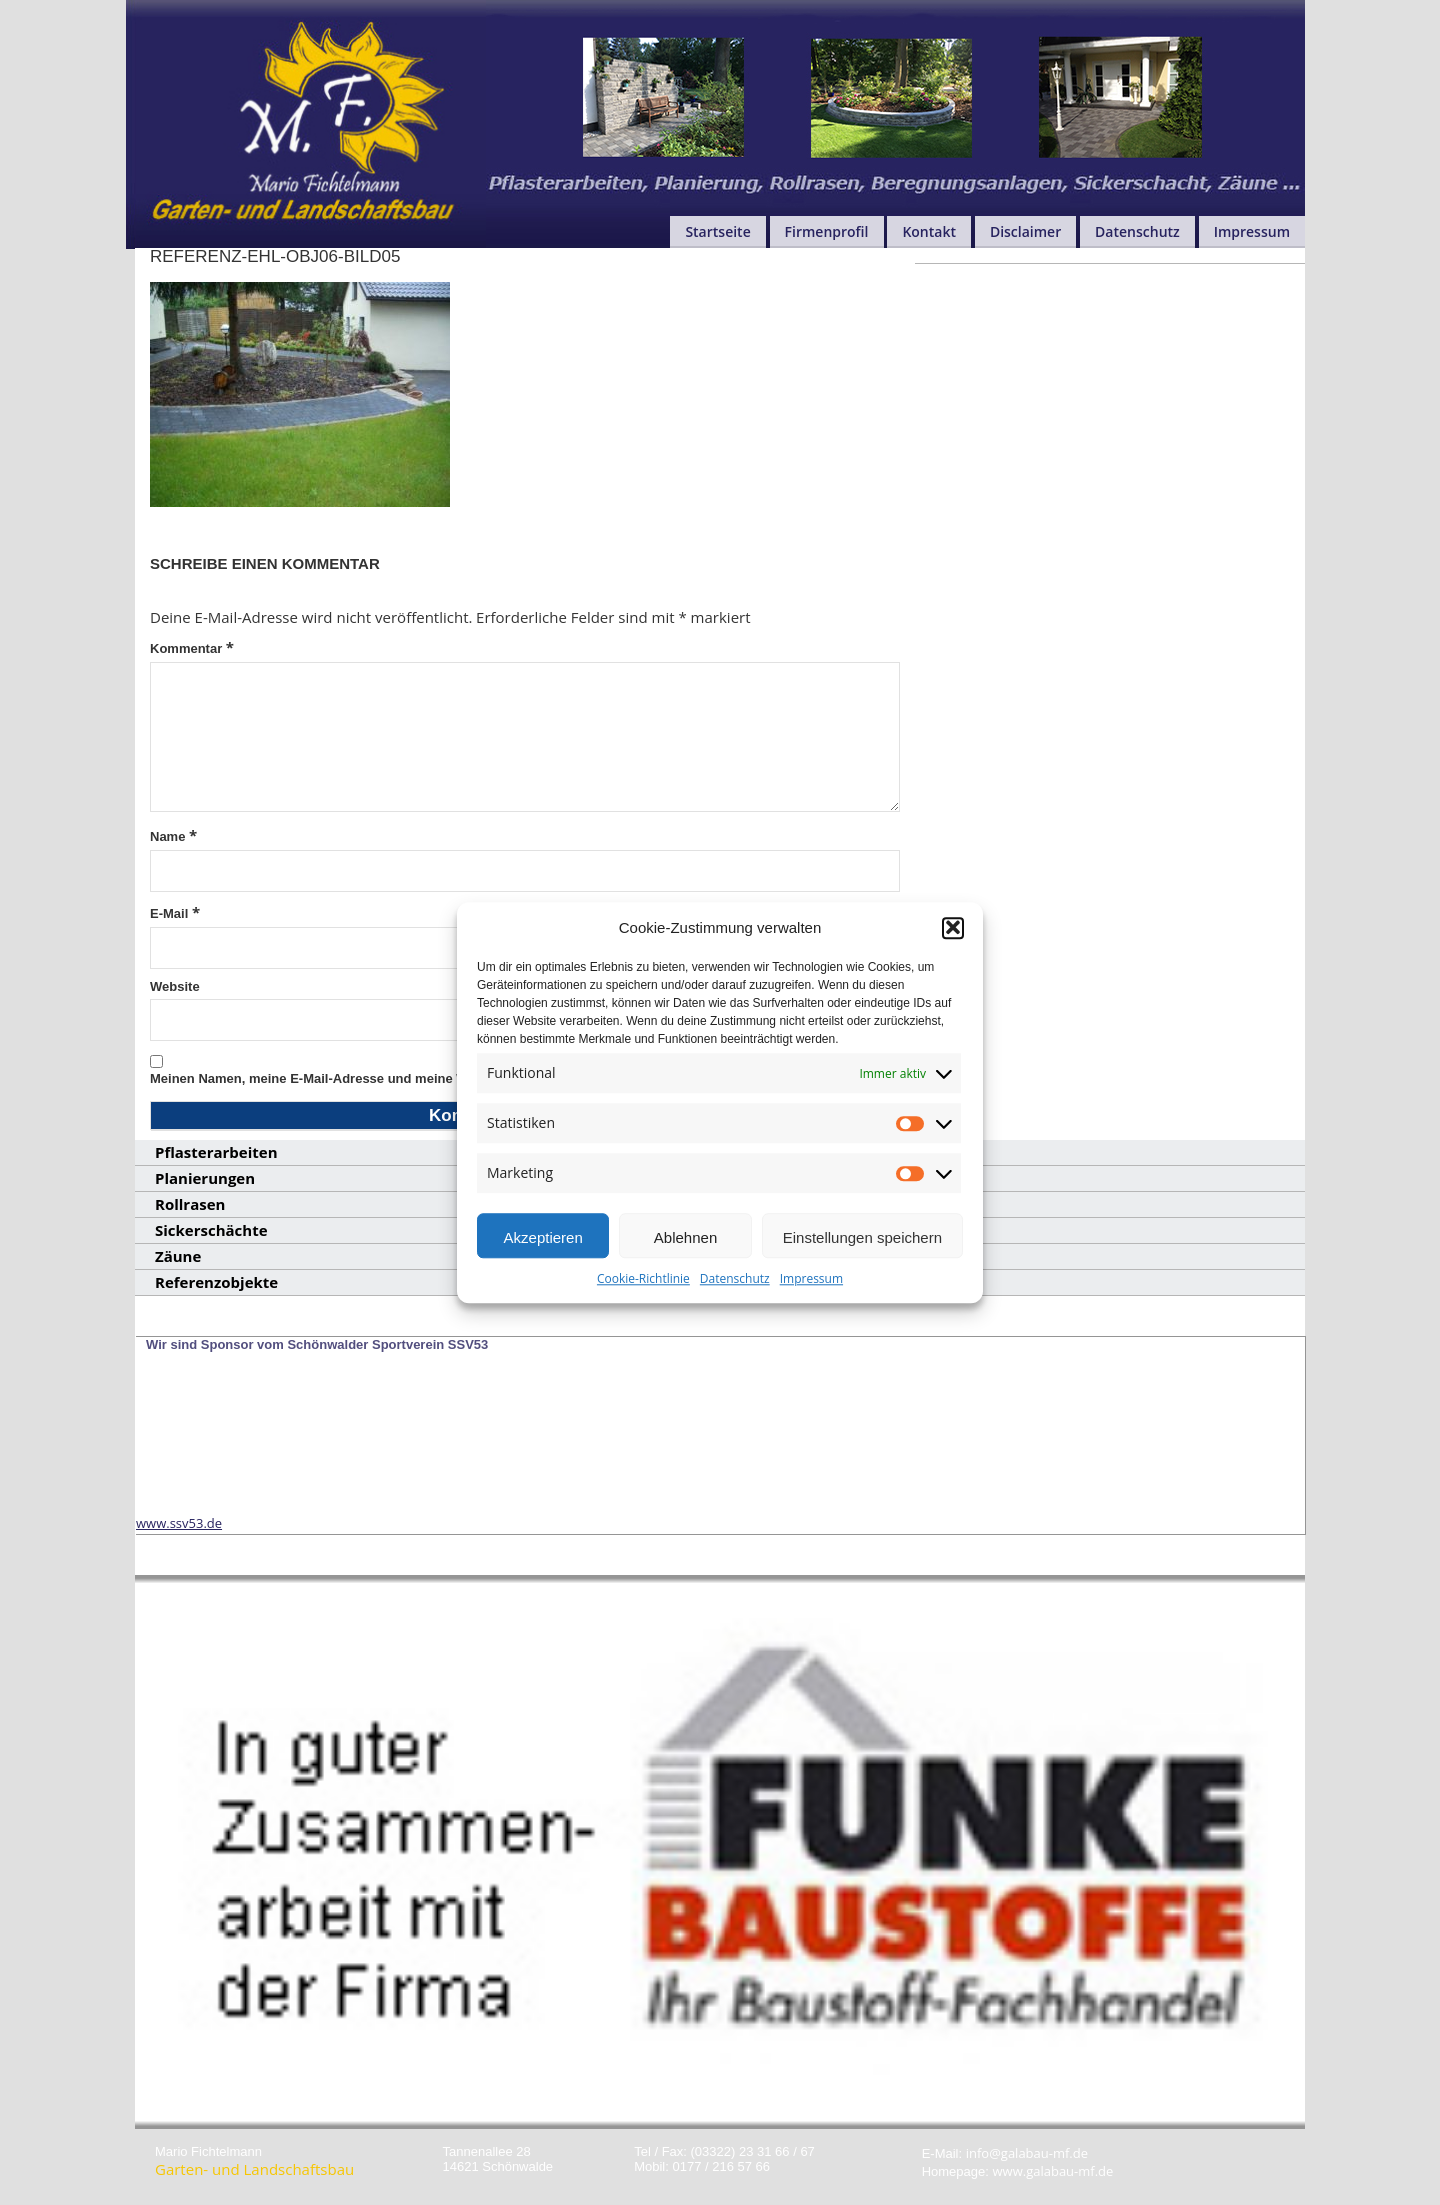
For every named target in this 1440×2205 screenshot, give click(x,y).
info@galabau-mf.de (1027, 2153)
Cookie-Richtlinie (643, 1292)
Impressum (811, 1292)
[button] (953, 941)
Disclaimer (1025, 231)
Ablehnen (685, 1251)
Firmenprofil (827, 231)
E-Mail (175, 912)
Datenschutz (735, 1292)
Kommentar (192, 647)
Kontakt (929, 231)
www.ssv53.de (179, 1523)
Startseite (717, 231)
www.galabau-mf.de (1053, 2171)
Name (173, 835)
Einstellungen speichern (862, 1251)
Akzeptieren (543, 1251)
